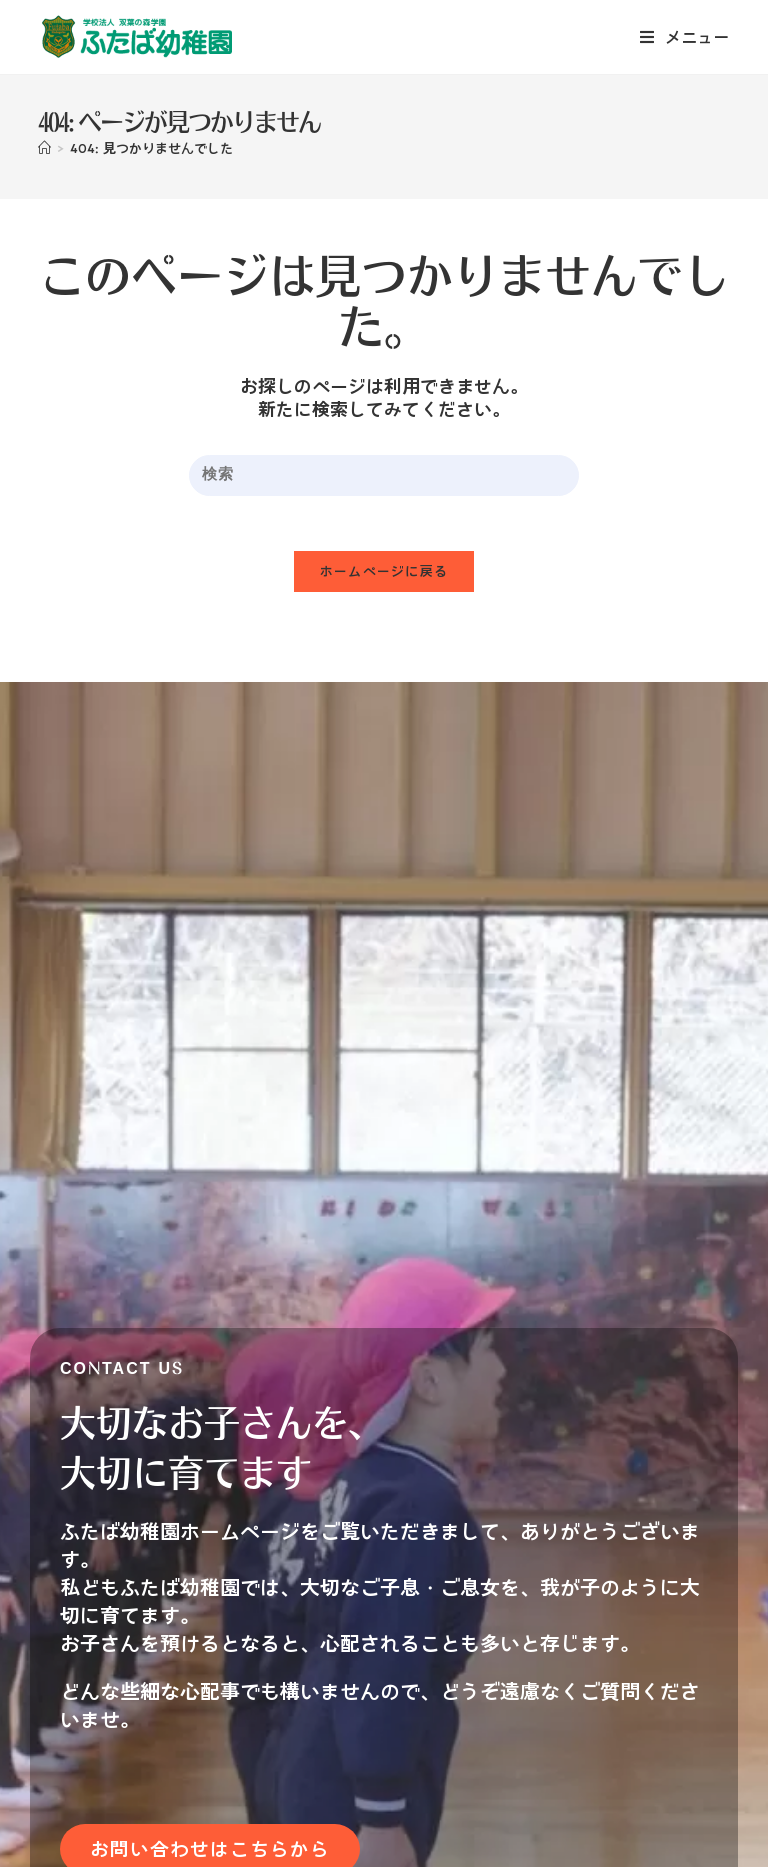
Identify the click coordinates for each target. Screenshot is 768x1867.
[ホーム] (44, 148)
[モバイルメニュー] (685, 37)
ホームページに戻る (384, 576)
